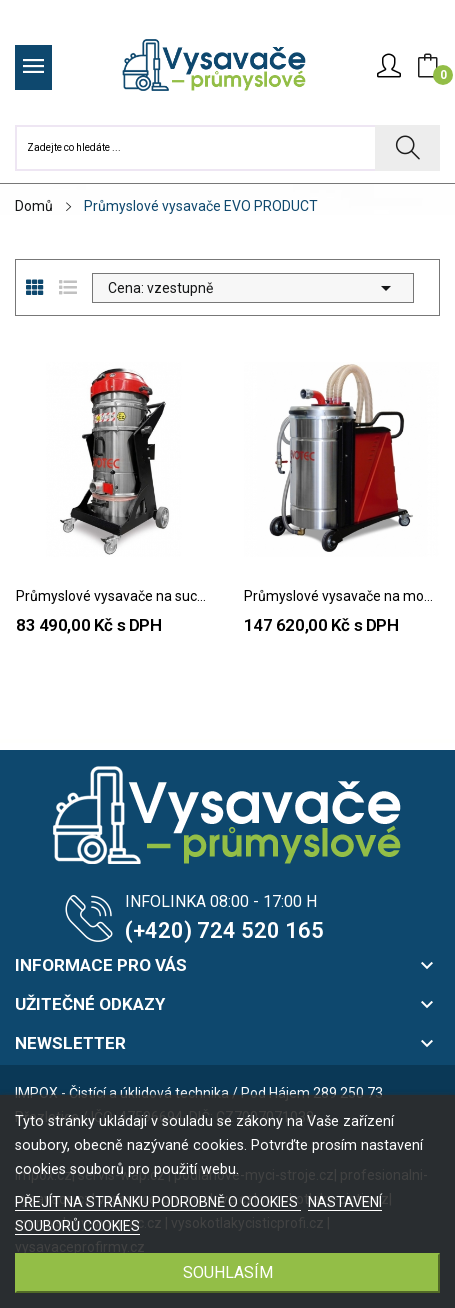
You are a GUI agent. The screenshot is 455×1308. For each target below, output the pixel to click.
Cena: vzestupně (253, 288)
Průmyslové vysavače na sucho (114, 596)
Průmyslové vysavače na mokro (342, 596)
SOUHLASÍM (228, 1272)
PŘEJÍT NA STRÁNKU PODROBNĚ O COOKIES (158, 1202)
